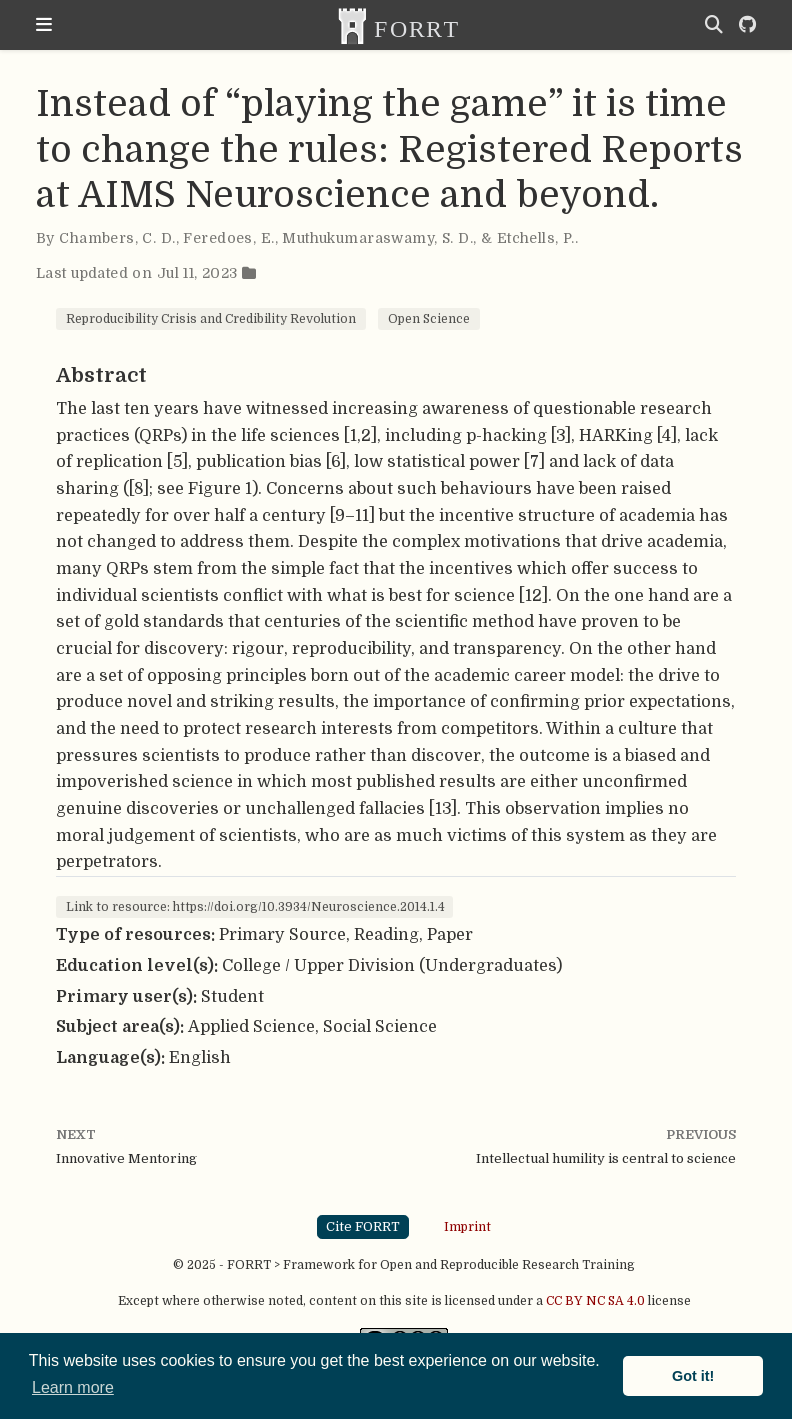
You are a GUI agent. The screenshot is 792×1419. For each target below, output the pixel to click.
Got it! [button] (693, 1376)
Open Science (429, 319)
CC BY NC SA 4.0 (595, 1301)
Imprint (467, 1226)
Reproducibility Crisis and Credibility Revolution (211, 319)
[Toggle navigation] (44, 25)
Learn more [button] (73, 1387)
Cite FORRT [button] (363, 1226)
